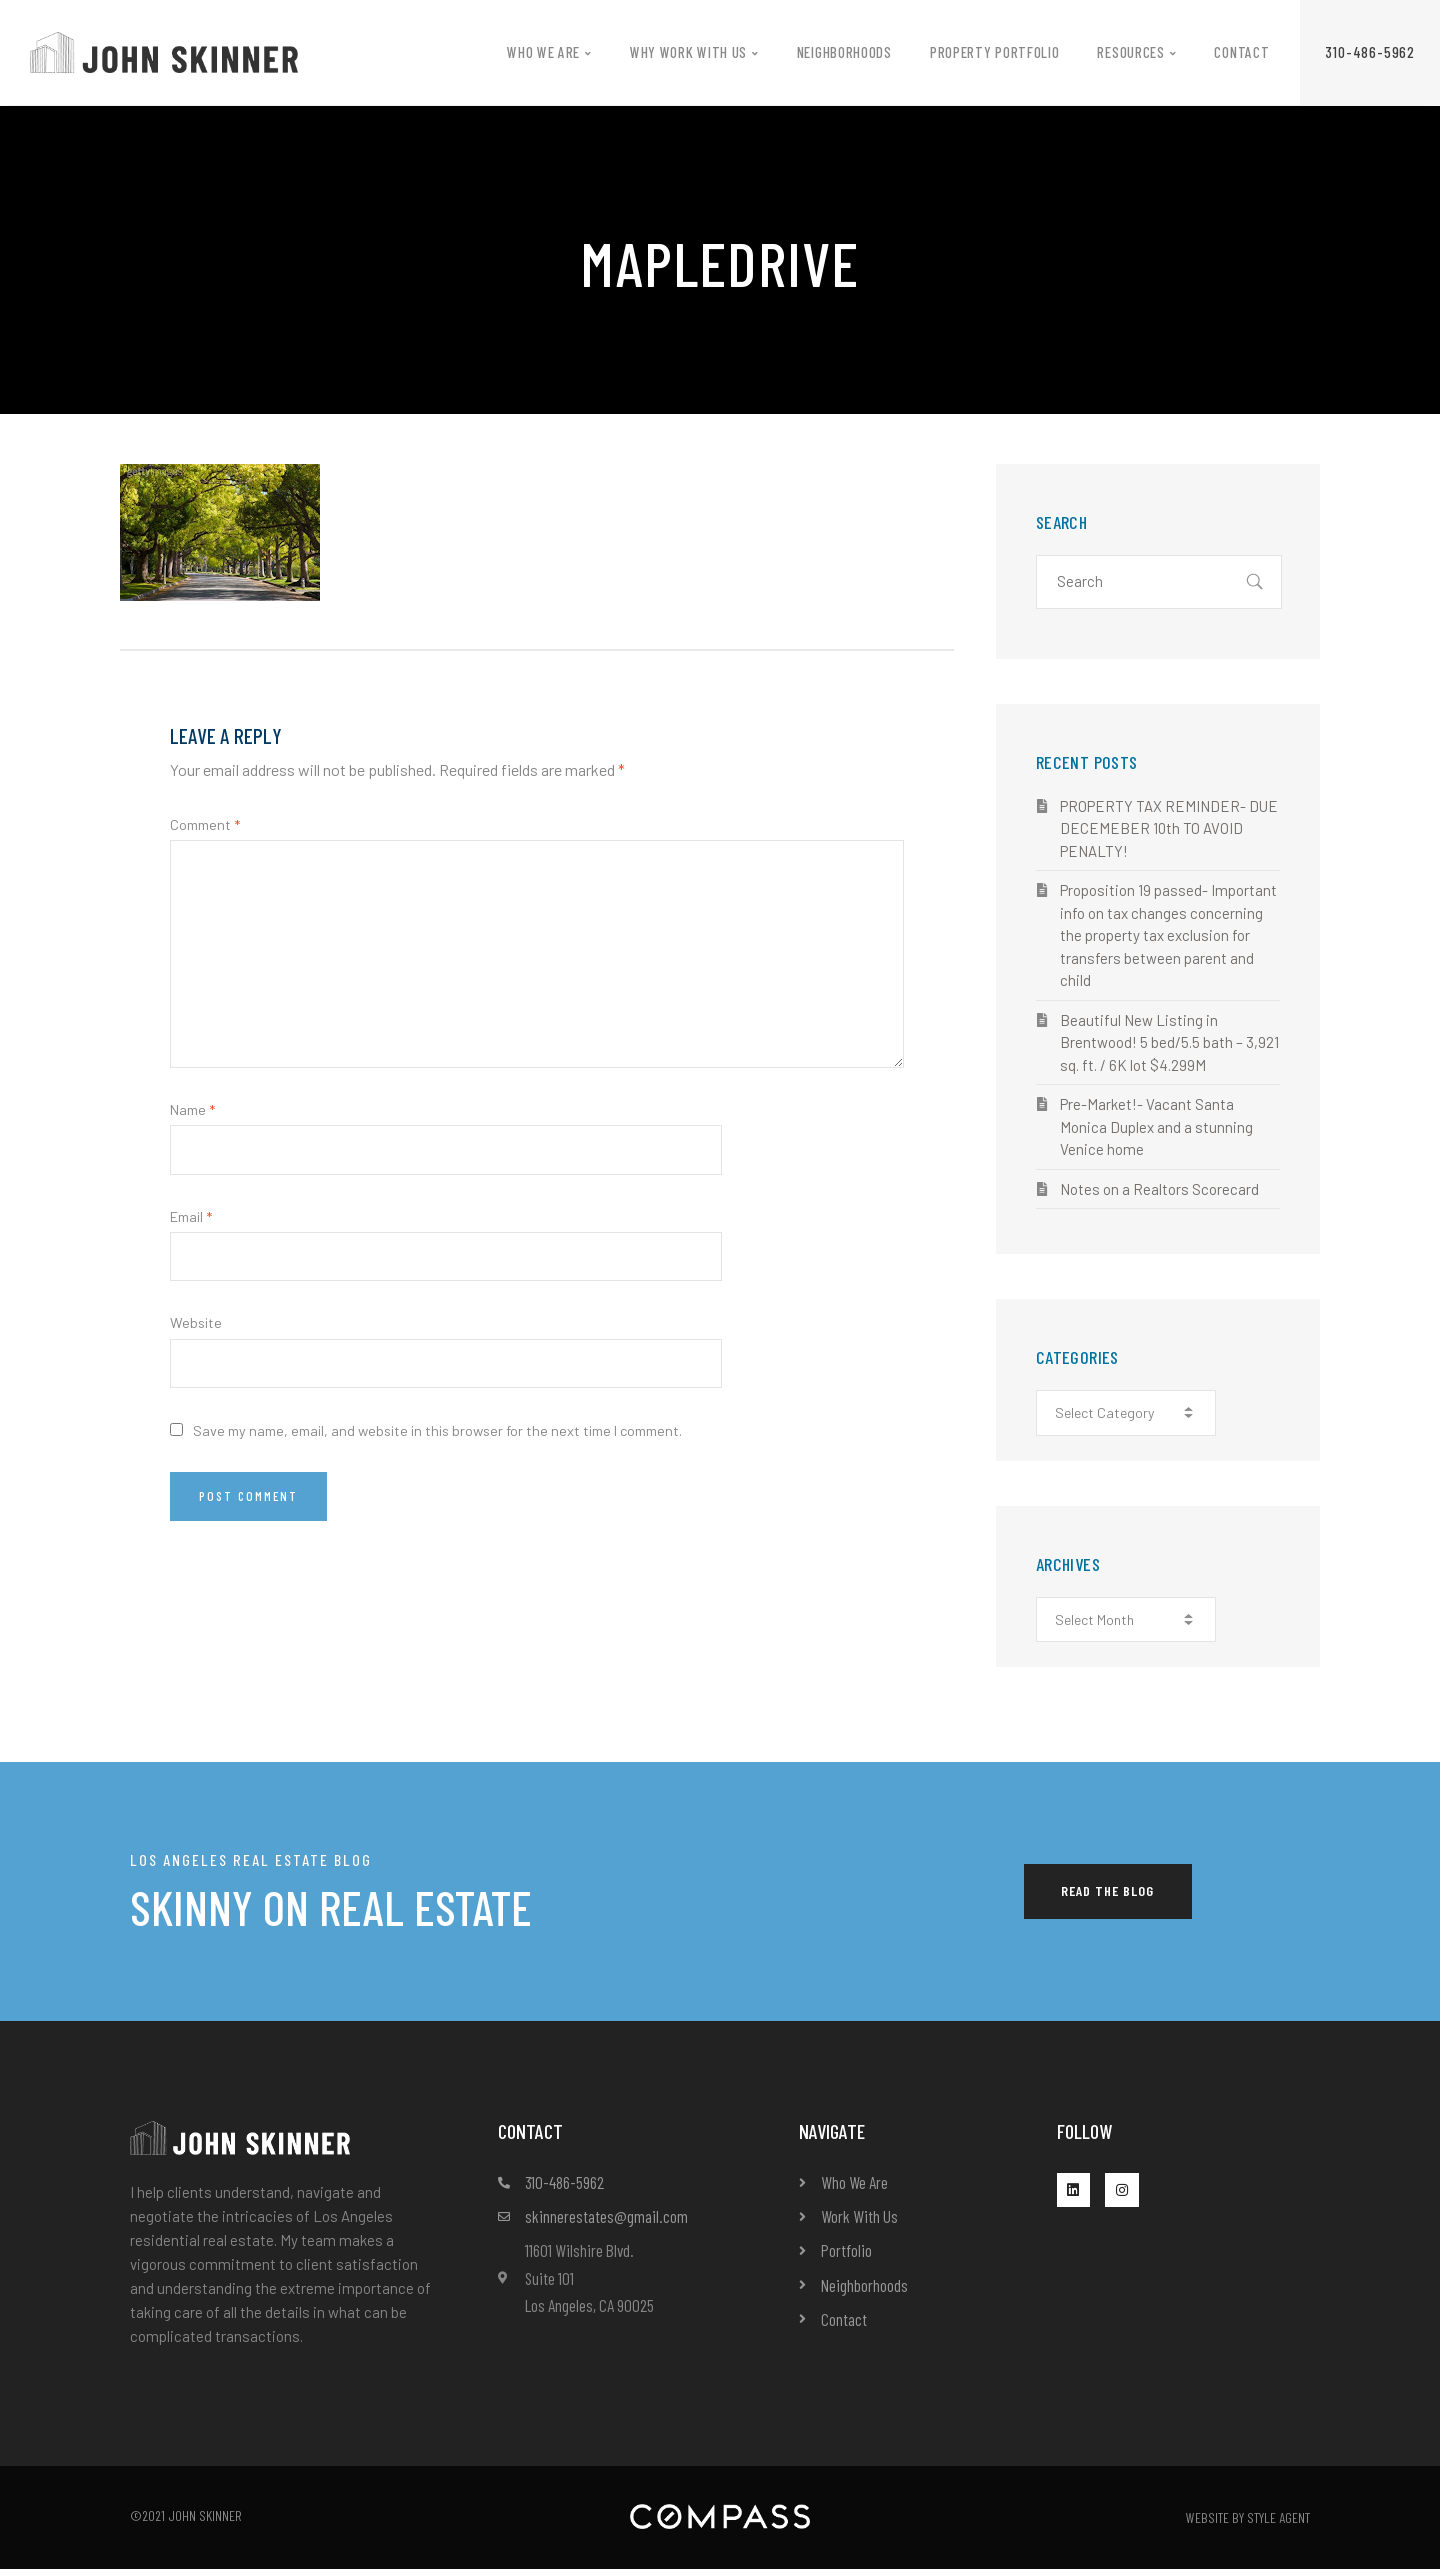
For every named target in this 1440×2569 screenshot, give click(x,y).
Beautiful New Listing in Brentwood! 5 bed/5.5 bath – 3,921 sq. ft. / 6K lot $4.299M (1169, 1042)
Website (196, 1322)
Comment (205, 824)
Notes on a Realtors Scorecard (1159, 1189)
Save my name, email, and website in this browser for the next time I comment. (437, 1430)
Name (192, 1109)
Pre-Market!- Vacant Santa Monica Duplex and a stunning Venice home (1156, 1126)
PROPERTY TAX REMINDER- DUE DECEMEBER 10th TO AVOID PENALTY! (1169, 828)
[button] (1370, 52)
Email (191, 1216)
